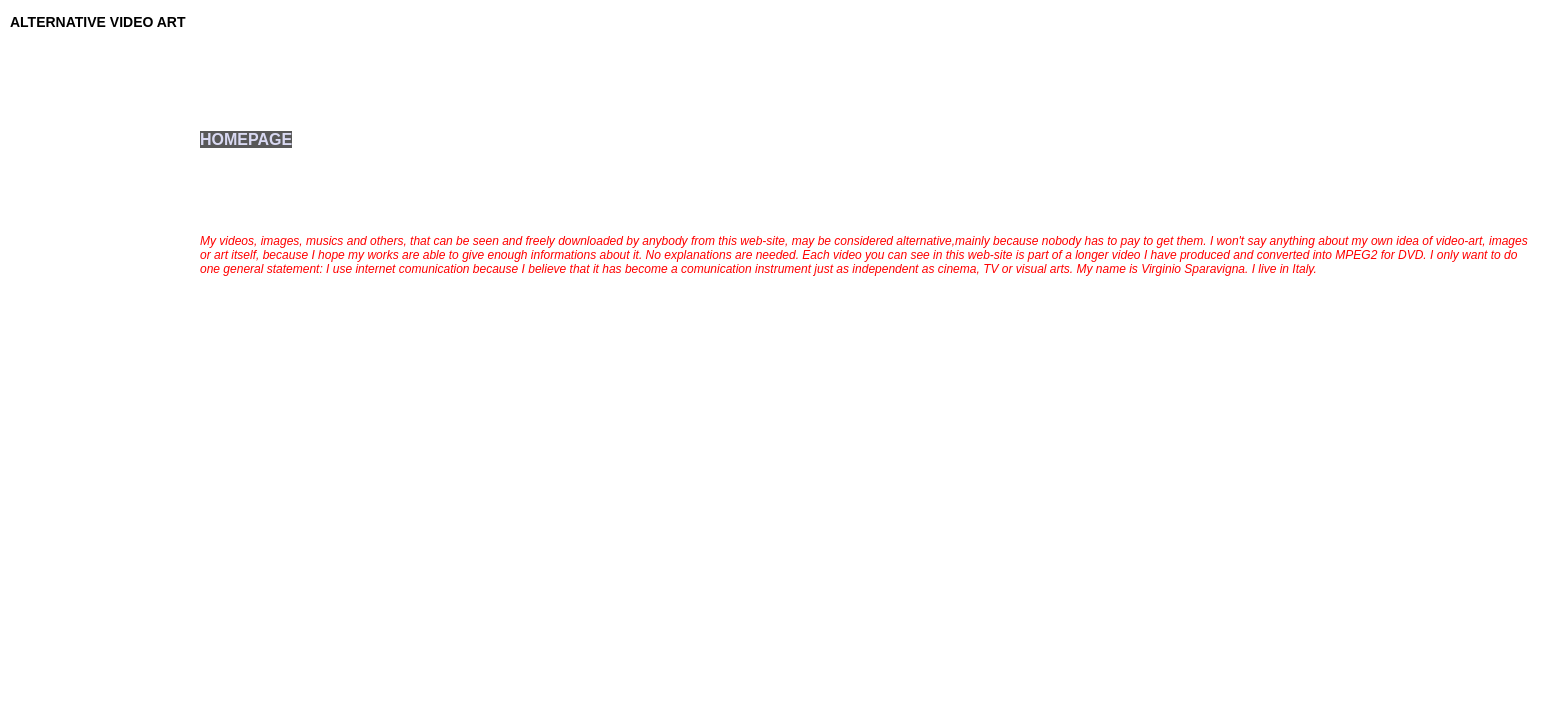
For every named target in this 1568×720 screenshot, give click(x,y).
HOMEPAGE (246, 139)
